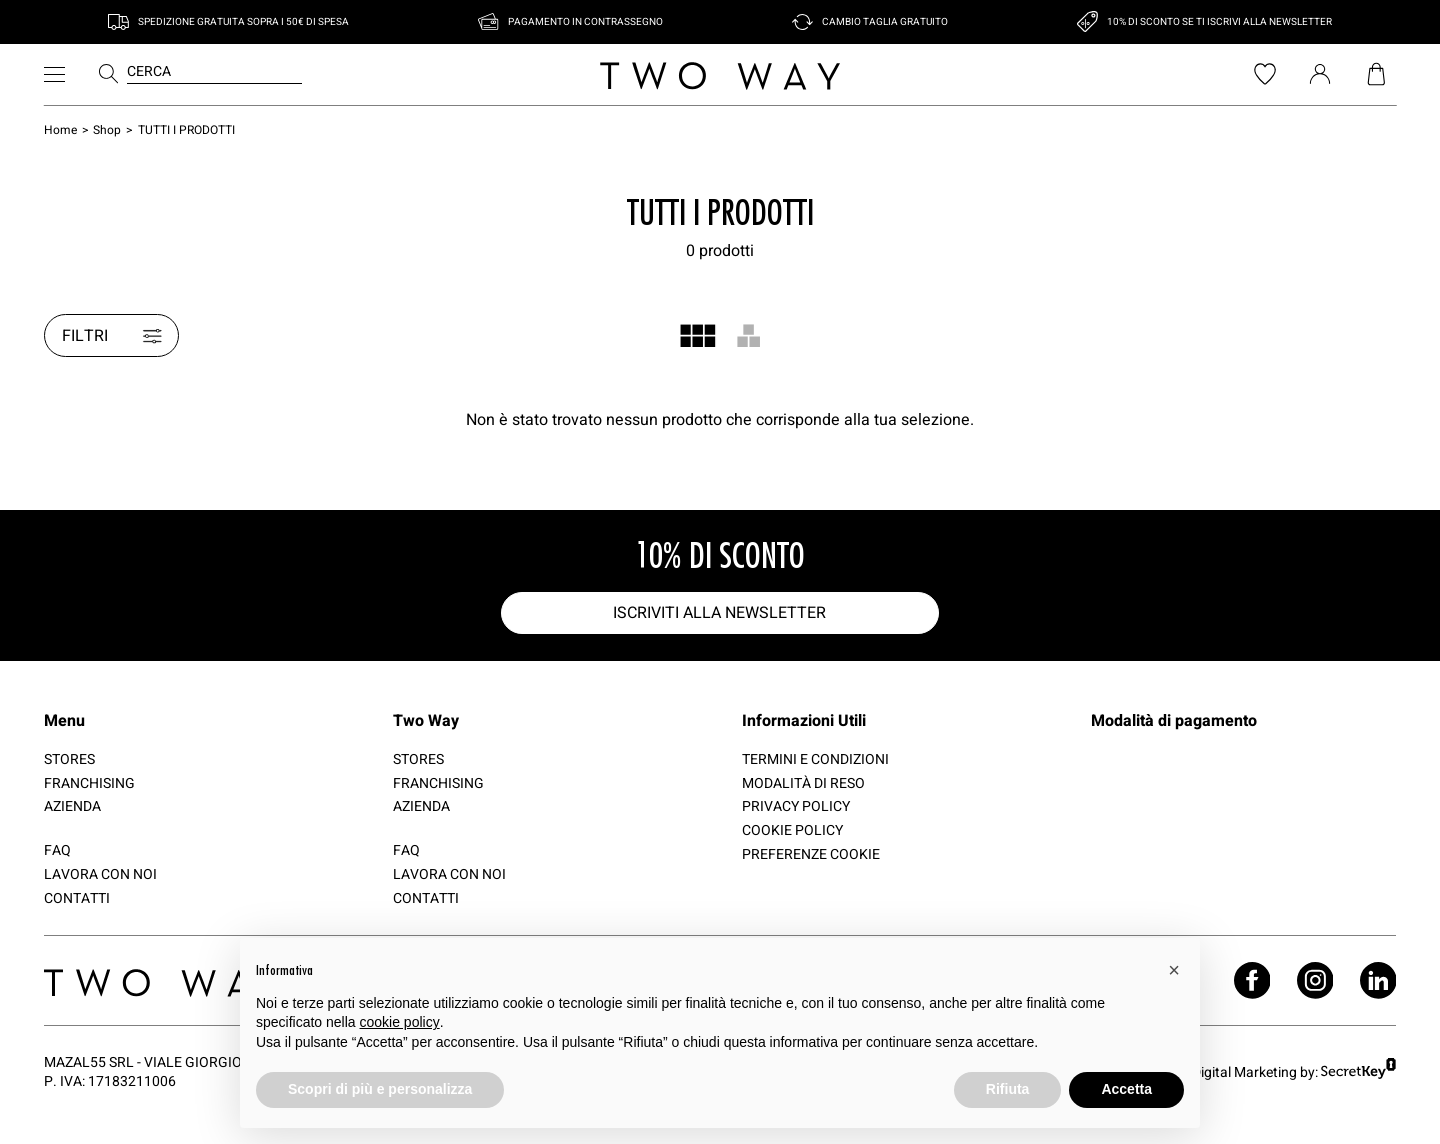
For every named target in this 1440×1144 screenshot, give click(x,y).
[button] (1174, 970)
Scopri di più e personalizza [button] (380, 1089)
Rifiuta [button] (1008, 1089)
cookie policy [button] (400, 1022)
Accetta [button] (1126, 1089)
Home (60, 129)
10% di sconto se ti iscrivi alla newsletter (1219, 22)
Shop (107, 129)
